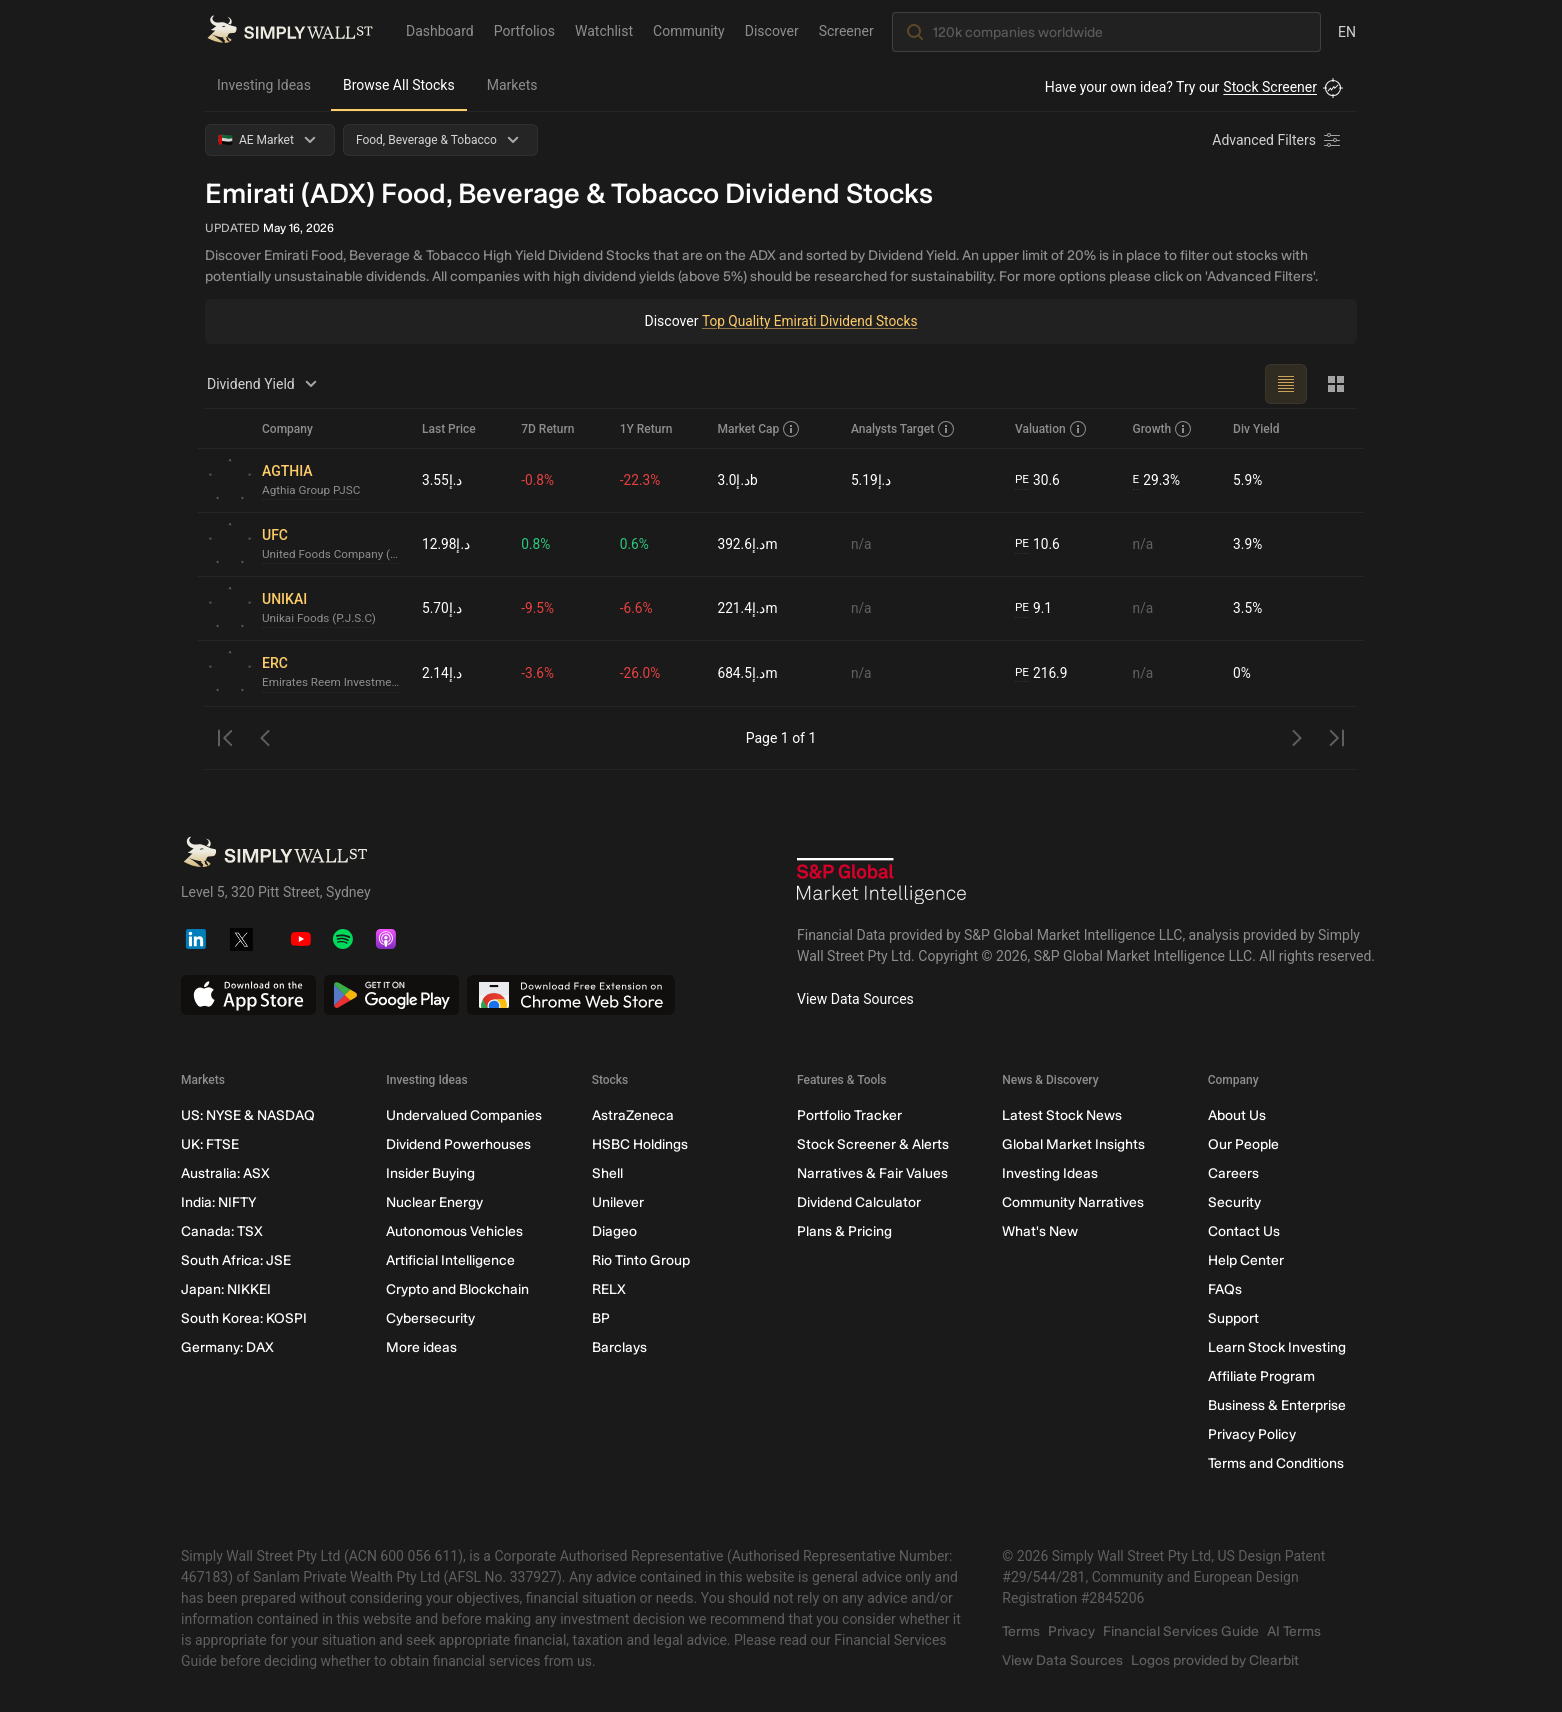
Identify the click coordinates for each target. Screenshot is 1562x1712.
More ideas (421, 1347)
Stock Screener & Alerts (873, 1144)
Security (1234, 1202)
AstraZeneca (633, 1115)
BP (601, 1318)
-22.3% (640, 480)
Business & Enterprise (1277, 1405)
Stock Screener (1270, 87)
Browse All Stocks (399, 85)
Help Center (1246, 1260)
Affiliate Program (1261, 1376)
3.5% (1248, 608)
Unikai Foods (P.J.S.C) (320, 619)
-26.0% (640, 673)
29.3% (1157, 480)
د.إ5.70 (442, 608)
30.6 (1038, 480)
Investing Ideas (264, 85)
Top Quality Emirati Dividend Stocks (809, 321)
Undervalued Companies (464, 1115)
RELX (609, 1289)
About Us (1237, 1115)
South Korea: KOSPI (244, 1318)
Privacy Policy (1252, 1434)
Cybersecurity (430, 1318)
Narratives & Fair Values (872, 1173)
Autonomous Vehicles (454, 1231)
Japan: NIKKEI (226, 1289)
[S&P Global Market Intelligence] (882, 883)
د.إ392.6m (747, 544)
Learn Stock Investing (1277, 1347)
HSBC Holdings (640, 1144)
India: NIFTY (218, 1202)
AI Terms (1294, 1631)
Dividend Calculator (859, 1202)
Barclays (619, 1347)
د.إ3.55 (442, 480)
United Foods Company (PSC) (334, 555)
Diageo (614, 1231)
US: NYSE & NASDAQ (248, 1115)
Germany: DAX (227, 1347)
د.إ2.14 (442, 673)
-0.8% (538, 480)
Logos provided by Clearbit (1215, 1660)
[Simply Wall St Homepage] (290, 31)
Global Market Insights (1073, 1144)
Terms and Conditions (1276, 1463)
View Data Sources (855, 999)
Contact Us (1244, 1231)
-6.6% (637, 608)
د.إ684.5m (747, 673)
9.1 (1034, 608)
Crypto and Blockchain (457, 1289)
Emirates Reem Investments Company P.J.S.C (334, 683)
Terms (1021, 1631)
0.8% (536, 544)
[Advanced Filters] (1278, 140)
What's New (1040, 1231)
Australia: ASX (225, 1173)
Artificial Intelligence (450, 1260)
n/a (861, 544)
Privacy (1071, 1631)
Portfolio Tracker (849, 1115)
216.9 (1042, 673)
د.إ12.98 (446, 544)
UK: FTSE (210, 1144)
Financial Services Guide (1181, 1631)
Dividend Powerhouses (458, 1144)
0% (1242, 673)
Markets (512, 85)
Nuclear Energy (434, 1202)
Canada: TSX (222, 1231)
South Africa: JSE (236, 1260)
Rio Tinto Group (641, 1260)
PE (1022, 480)
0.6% (635, 544)
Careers (1233, 1173)
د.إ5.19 (871, 480)
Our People (1243, 1144)
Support (1233, 1318)
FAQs (1225, 1289)
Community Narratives (1073, 1202)
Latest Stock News (1062, 1115)
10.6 (1038, 544)
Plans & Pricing (844, 1231)
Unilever (618, 1202)
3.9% (1248, 544)
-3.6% (538, 673)
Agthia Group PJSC (312, 491)
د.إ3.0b (737, 480)
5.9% (1248, 480)
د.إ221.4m (747, 608)
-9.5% (538, 608)
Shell (607, 1173)
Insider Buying (430, 1173)
